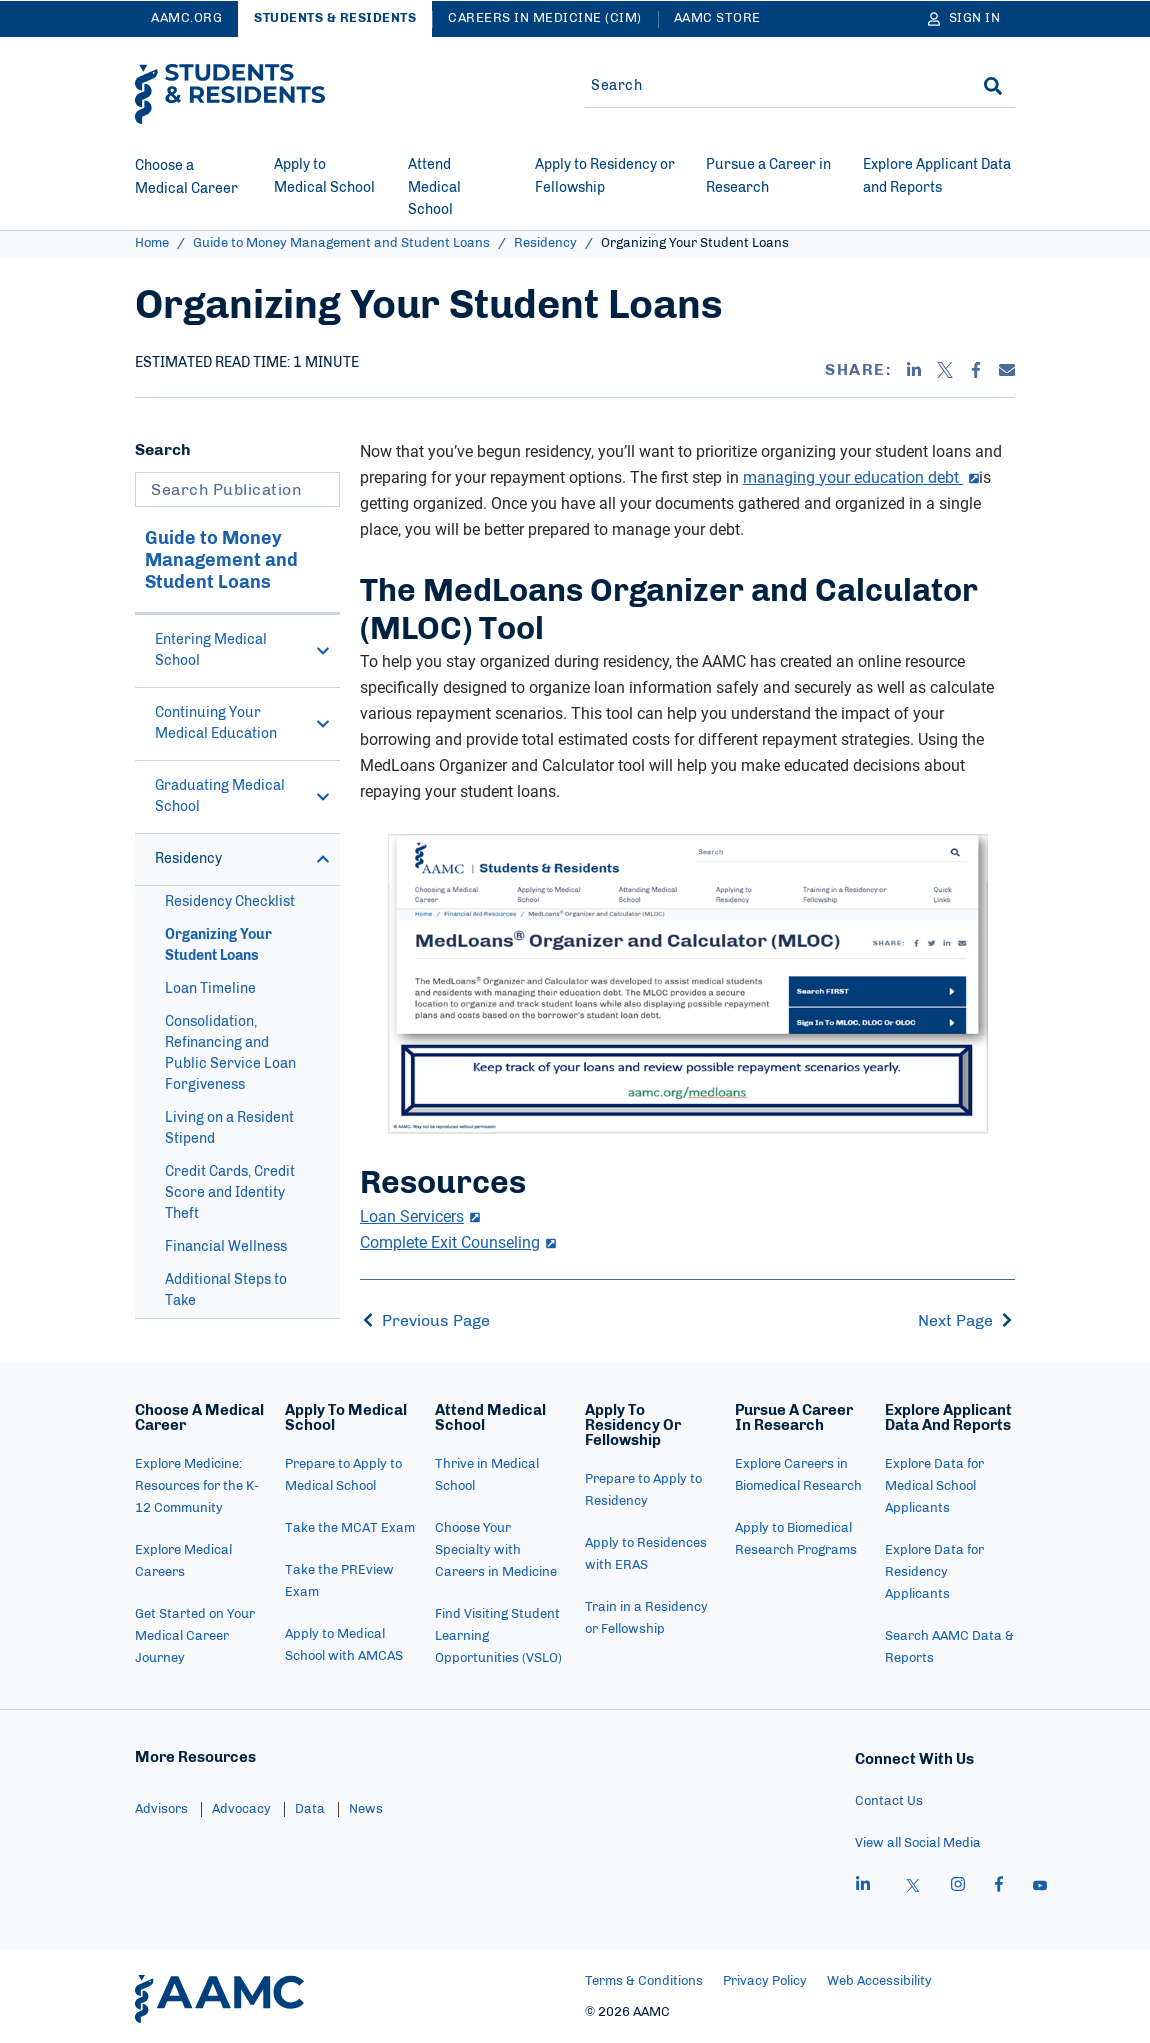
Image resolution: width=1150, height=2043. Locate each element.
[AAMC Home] (219, 1999)
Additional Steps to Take (226, 1290)
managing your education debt (861, 477)
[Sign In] (964, 19)
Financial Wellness (226, 1247)
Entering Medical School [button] (242, 650)
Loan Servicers (420, 1216)
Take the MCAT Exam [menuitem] (350, 1528)
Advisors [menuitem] (161, 1809)
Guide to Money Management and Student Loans (341, 243)
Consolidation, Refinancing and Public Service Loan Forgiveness (230, 1053)
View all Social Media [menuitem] (918, 1843)
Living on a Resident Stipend (229, 1128)
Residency (545, 243)
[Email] (1007, 370)
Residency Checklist (230, 902)
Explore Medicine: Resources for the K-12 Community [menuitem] (197, 1486)
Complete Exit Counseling (458, 1242)
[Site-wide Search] (768, 86)
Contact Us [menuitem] (889, 1801)
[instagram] (958, 1887)
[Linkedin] (914, 370)
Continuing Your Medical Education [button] (242, 723)
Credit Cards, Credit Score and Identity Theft (230, 1193)
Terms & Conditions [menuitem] (644, 1981)
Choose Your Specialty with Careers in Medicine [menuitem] (496, 1550)
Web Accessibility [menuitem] (879, 1981)
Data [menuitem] (310, 1809)
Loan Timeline (210, 989)
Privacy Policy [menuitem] (765, 1981)
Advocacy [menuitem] (241, 1809)
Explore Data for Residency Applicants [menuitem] (934, 1572)
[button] (323, 651)
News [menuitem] (366, 1809)
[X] (945, 370)
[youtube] (1040, 1887)
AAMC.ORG (186, 18)
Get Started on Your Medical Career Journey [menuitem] (195, 1636)
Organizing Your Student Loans (218, 945)
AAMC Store (717, 18)
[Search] (993, 86)
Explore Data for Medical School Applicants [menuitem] (934, 1486)
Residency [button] (242, 859)
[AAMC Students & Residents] (230, 94)
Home (152, 243)
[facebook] (999, 1887)
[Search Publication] (237, 489)
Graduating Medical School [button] (242, 796)
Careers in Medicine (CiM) (545, 18)
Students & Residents (335, 18)
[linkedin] (863, 1887)
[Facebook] (976, 370)
